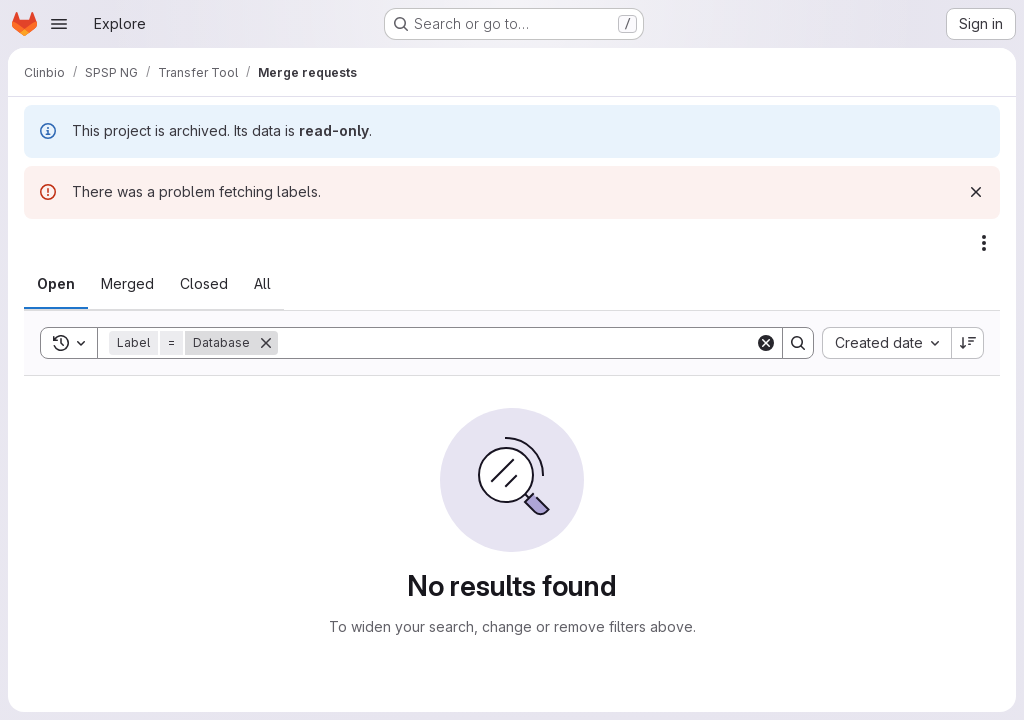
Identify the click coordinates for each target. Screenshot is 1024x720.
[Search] (516, 343)
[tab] (56, 284)
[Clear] (766, 343)
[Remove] (266, 343)
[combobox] (886, 343)
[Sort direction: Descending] (968, 343)
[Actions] (984, 243)
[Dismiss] (976, 192)
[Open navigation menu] (59, 24)
